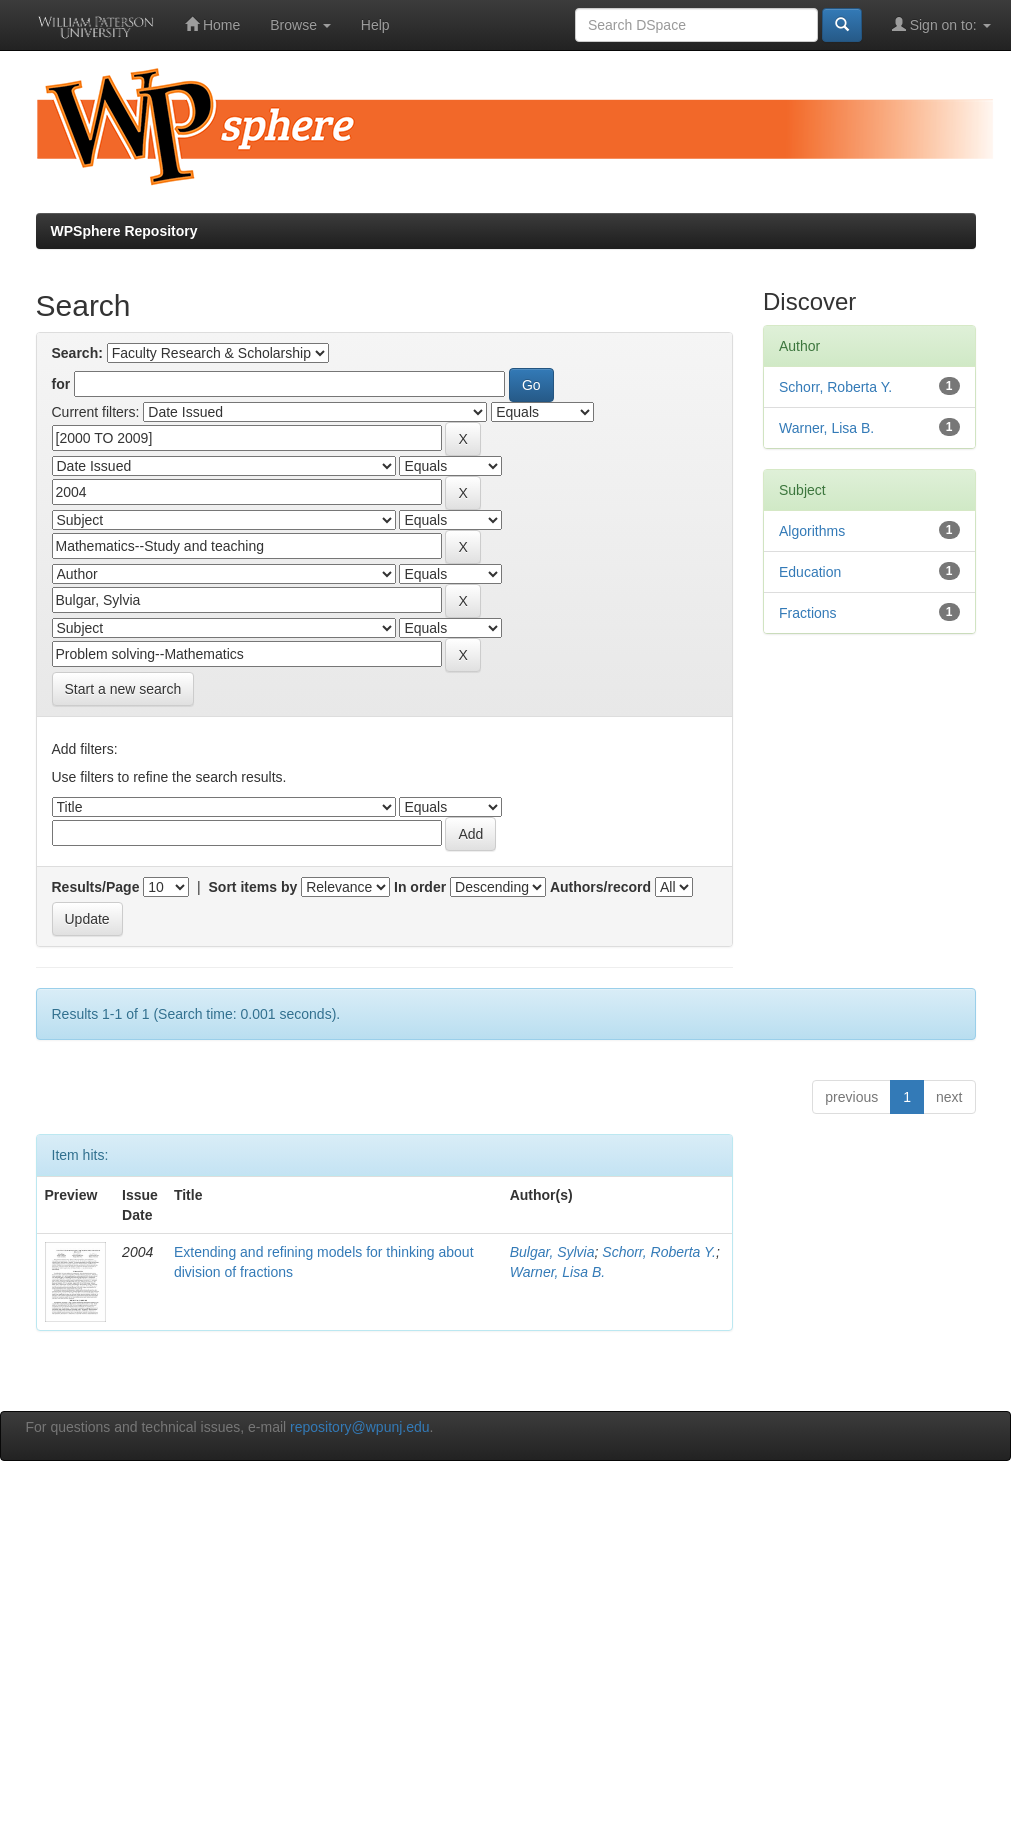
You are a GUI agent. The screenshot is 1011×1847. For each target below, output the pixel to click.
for (61, 384)
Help (375, 25)
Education (810, 572)
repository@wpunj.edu (360, 1427)
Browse (300, 25)
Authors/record (600, 887)
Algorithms (812, 531)
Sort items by (253, 887)
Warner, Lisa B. (557, 1272)
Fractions (808, 613)
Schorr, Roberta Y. (659, 1252)
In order (420, 887)
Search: (77, 353)
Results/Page (96, 887)
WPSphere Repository (124, 231)
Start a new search (123, 689)
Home (212, 24)
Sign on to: (941, 24)
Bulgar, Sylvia (552, 1252)
